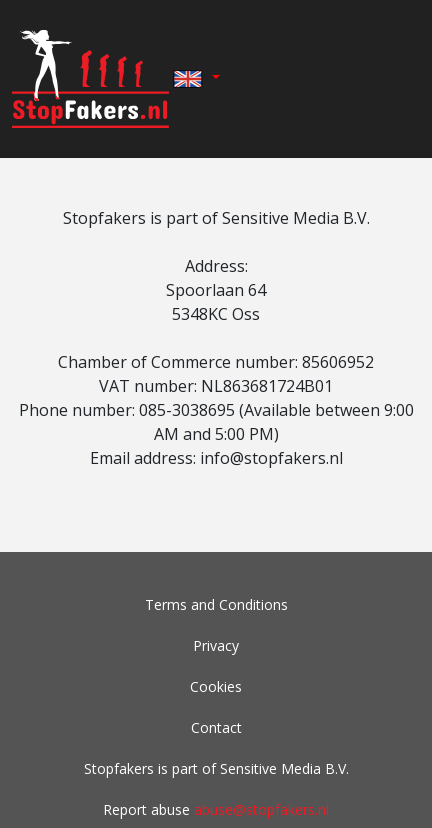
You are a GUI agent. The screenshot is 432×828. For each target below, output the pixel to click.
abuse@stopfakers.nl (261, 809)
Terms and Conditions (216, 604)
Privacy (216, 645)
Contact (216, 727)
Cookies (216, 686)
